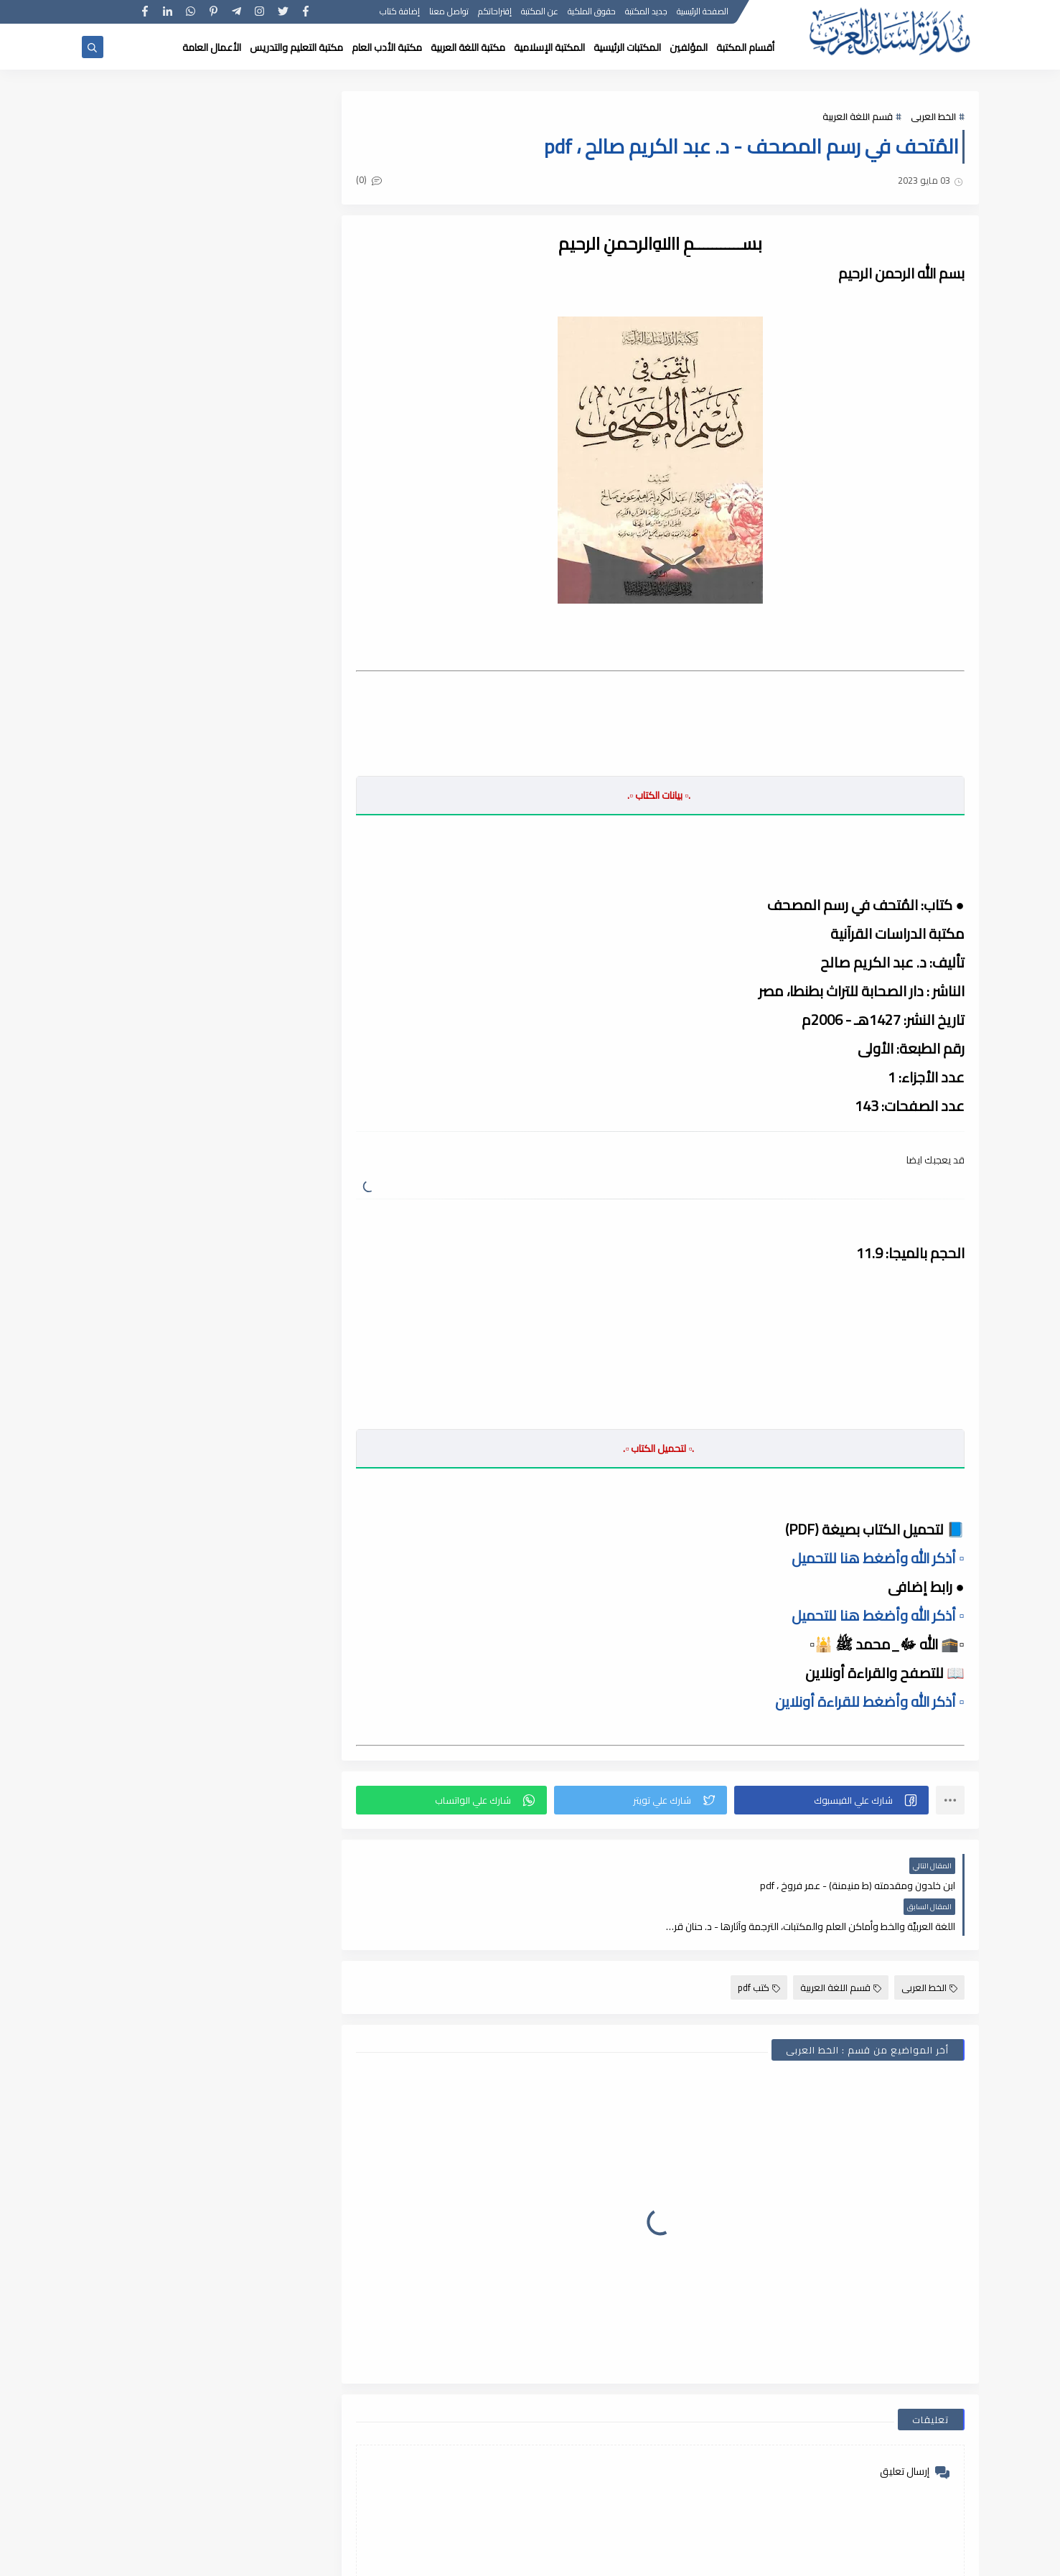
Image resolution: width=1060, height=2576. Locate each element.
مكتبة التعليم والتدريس (296, 47)
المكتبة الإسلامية (549, 47)
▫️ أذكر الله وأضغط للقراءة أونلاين (869, 1701)
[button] (831, 1800)
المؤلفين (689, 47)
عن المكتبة (540, 12)
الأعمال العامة (211, 47)
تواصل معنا (449, 12)
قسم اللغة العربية (857, 116)
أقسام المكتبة (745, 47)
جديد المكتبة (647, 12)
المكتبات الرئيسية (627, 47)
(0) (371, 180)
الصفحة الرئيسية (703, 12)
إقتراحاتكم (495, 12)
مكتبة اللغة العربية (468, 47)
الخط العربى (933, 116)
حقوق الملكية (592, 12)
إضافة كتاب (400, 12)
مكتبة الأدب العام (387, 47)
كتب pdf (759, 1946)
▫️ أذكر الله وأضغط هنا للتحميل (878, 1558)
